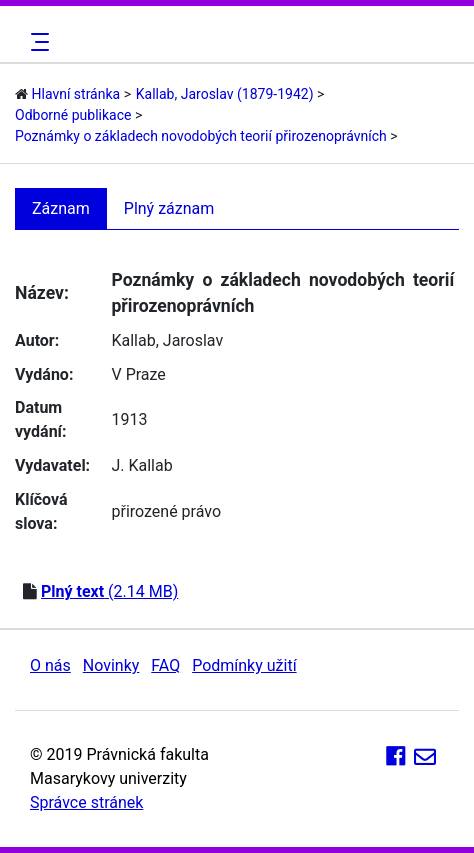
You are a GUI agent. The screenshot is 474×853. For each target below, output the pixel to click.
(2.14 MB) (109, 591)
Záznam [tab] (61, 208)
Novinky (111, 665)
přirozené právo (166, 511)
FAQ (165, 665)
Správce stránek (86, 802)
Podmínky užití (244, 665)
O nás (50, 665)
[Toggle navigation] (37, 42)
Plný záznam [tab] (169, 208)
